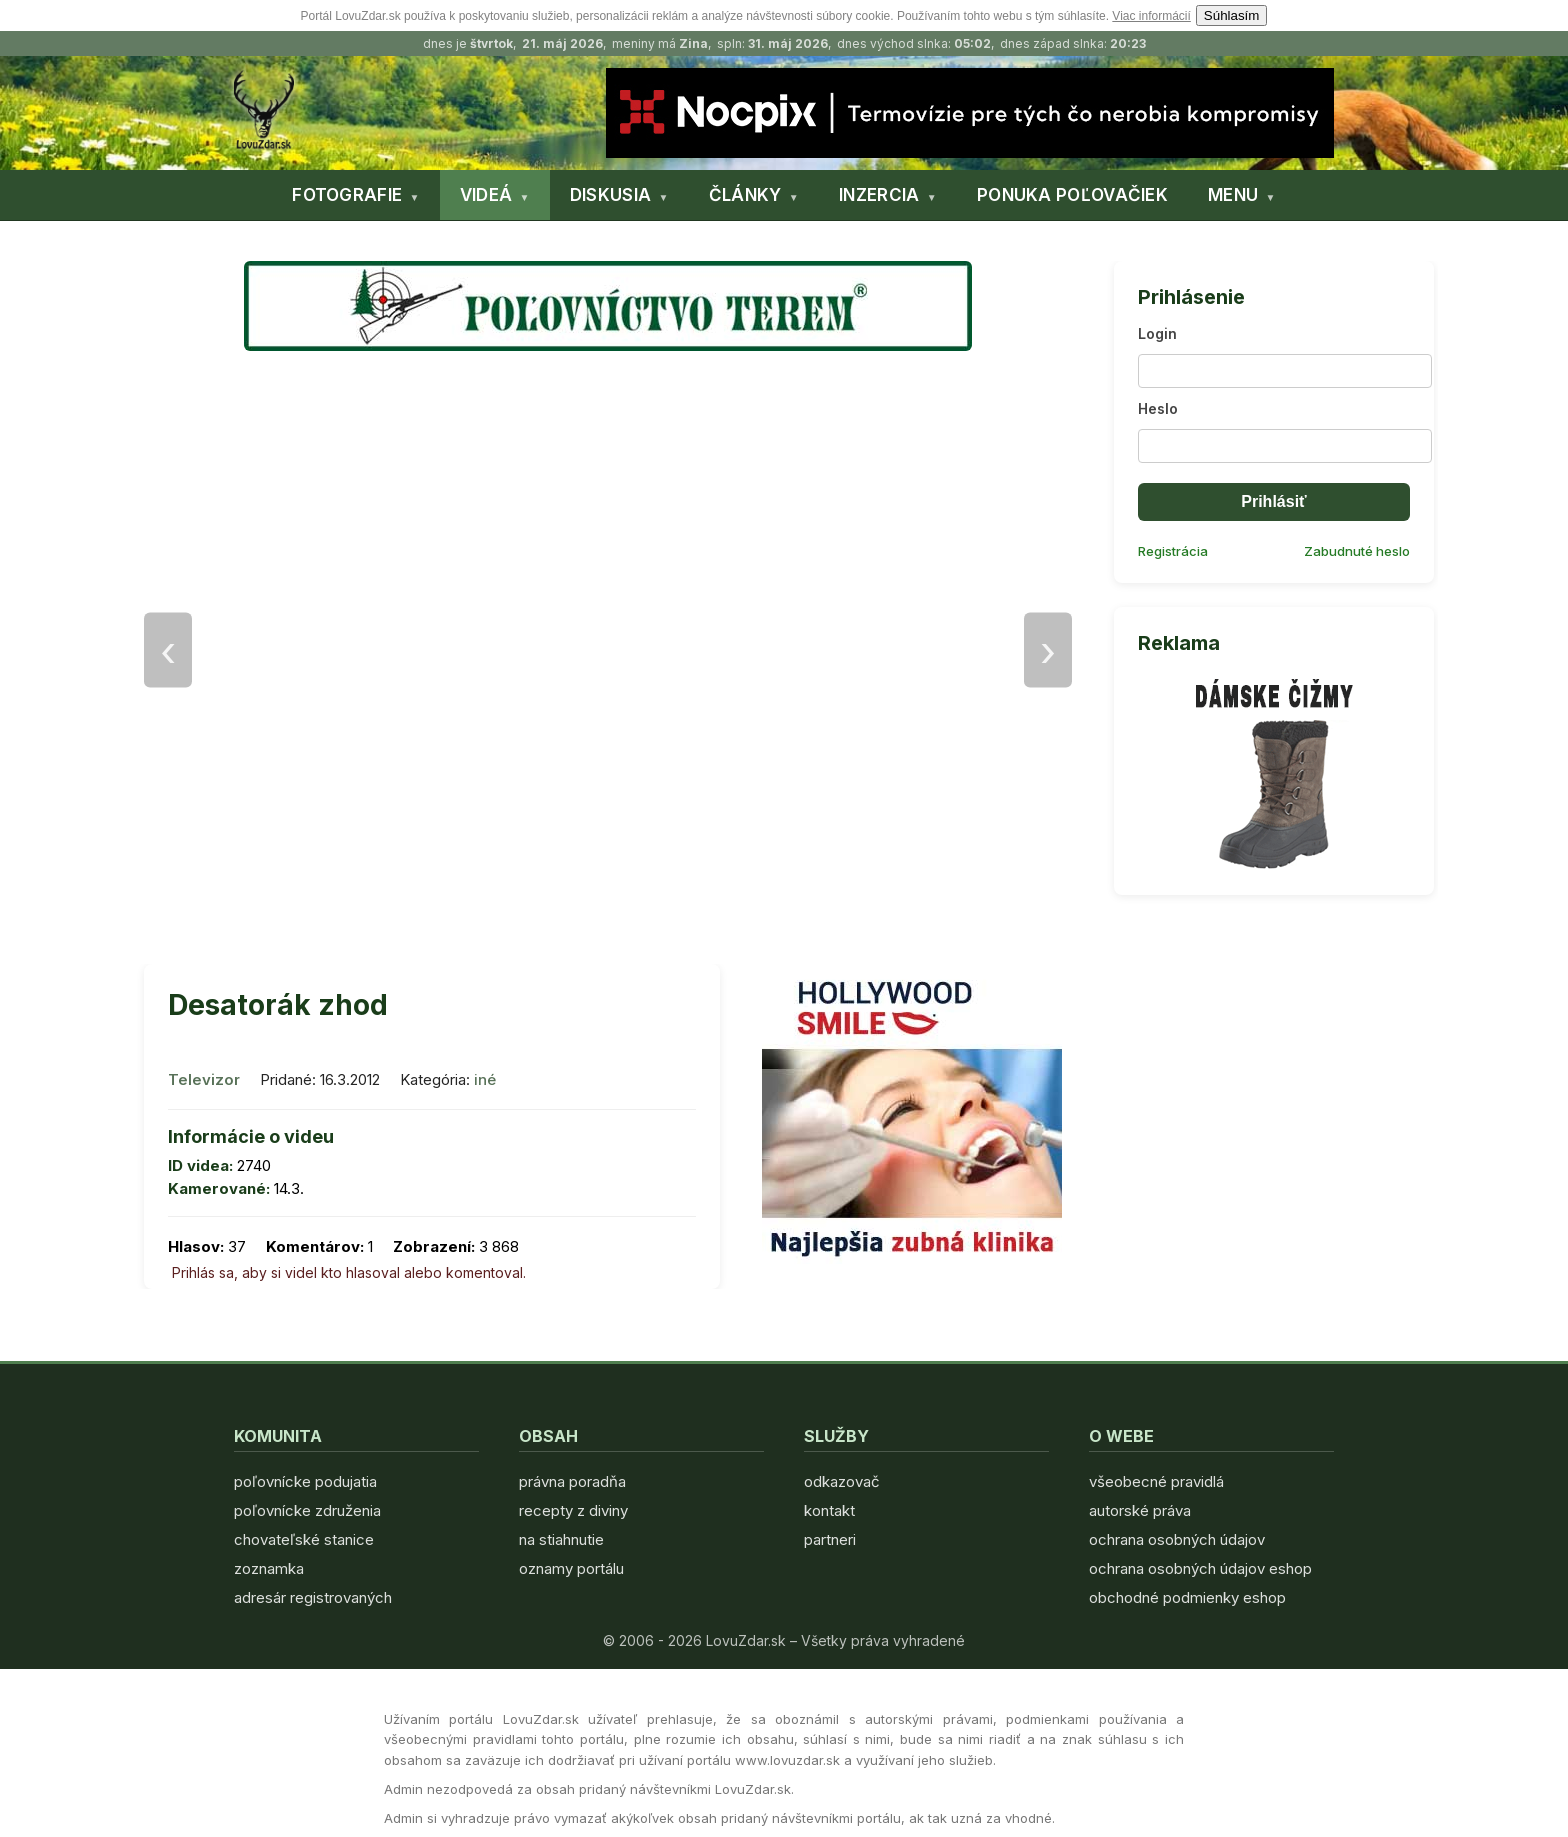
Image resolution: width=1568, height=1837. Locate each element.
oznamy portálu (571, 1568)
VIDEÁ (486, 195)
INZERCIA (879, 195)
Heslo (1158, 408)
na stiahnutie (561, 1539)
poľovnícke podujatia (305, 1481)
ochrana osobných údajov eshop (1200, 1568)
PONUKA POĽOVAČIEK (1072, 195)
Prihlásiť (1273, 501)
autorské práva (1140, 1510)
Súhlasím (1232, 15)
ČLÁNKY (745, 195)
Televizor (204, 1079)
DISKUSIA (610, 195)
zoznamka (269, 1568)
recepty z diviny (573, 1510)
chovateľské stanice (304, 1539)
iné (485, 1079)
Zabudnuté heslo (1357, 551)
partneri (830, 1539)
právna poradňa (572, 1481)
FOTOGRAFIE (347, 195)
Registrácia (1173, 551)
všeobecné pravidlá (1156, 1481)
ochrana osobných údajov (1177, 1539)
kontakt (829, 1510)
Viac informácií (1151, 16)
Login (1157, 333)
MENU (1233, 195)
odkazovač (842, 1481)
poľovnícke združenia (307, 1510)
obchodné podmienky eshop (1187, 1597)
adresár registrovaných (313, 1597)
